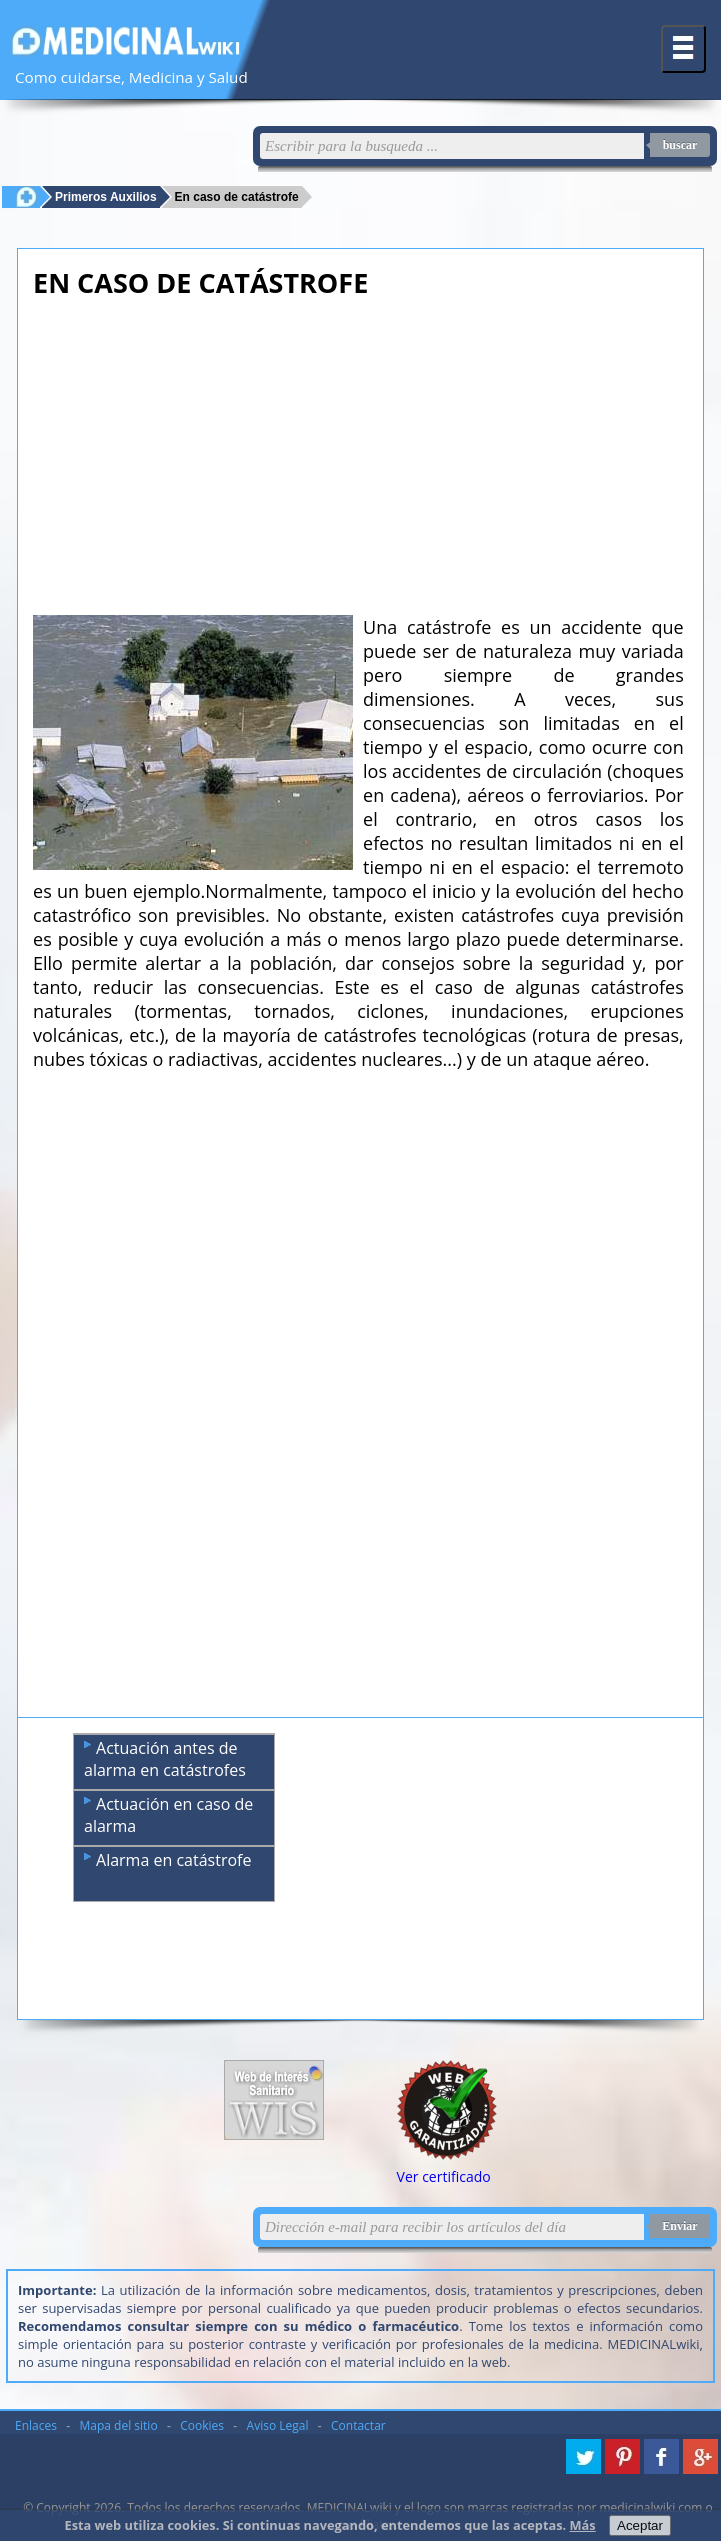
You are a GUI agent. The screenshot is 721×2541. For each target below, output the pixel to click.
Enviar (679, 2226)
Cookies (202, 2425)
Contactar (358, 2425)
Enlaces (36, 2425)
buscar (680, 145)
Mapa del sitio (119, 2425)
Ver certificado (444, 2176)
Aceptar (640, 2525)
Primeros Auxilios (106, 196)
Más (583, 2525)
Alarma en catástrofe (167, 1860)
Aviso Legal (278, 2425)
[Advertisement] (358, 451)
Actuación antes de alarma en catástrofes (165, 1759)
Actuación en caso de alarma (168, 1815)
